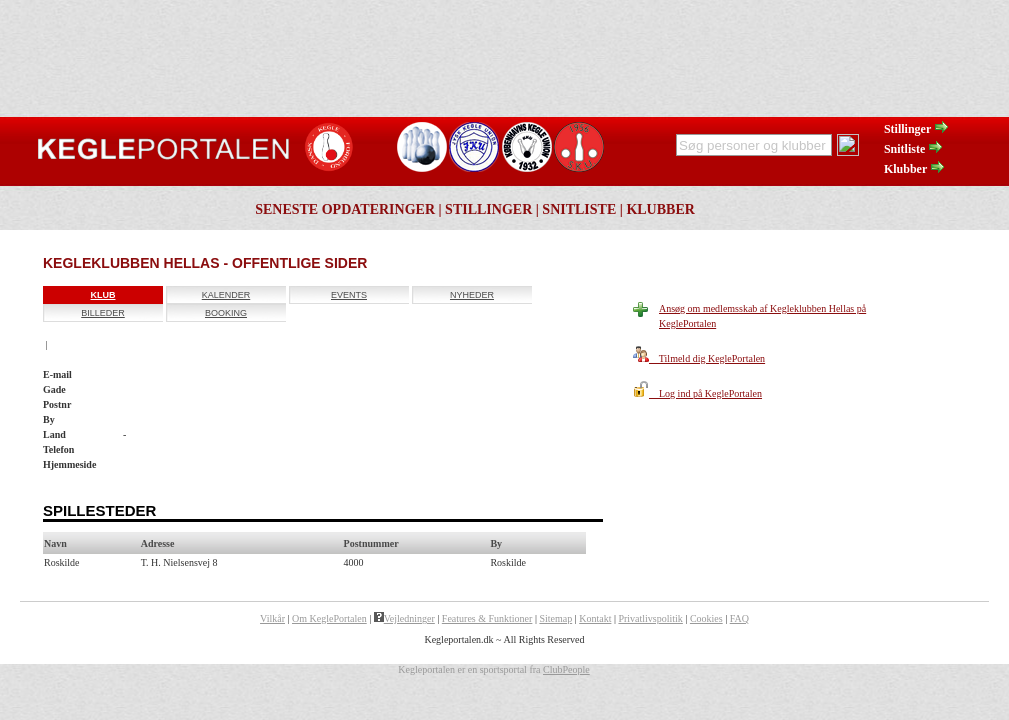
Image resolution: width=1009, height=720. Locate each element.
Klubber (915, 169)
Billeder (103, 313)
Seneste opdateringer (345, 209)
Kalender (226, 295)
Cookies (706, 618)
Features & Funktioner (487, 618)
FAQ (739, 618)
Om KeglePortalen (329, 618)
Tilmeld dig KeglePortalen (699, 358)
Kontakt (595, 618)
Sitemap (555, 618)
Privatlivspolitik (650, 618)
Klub (103, 295)
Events (349, 295)
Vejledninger (404, 618)
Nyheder (472, 295)
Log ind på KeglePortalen (697, 393)
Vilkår (272, 618)
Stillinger (917, 129)
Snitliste (914, 149)
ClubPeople (566, 669)
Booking (226, 313)
